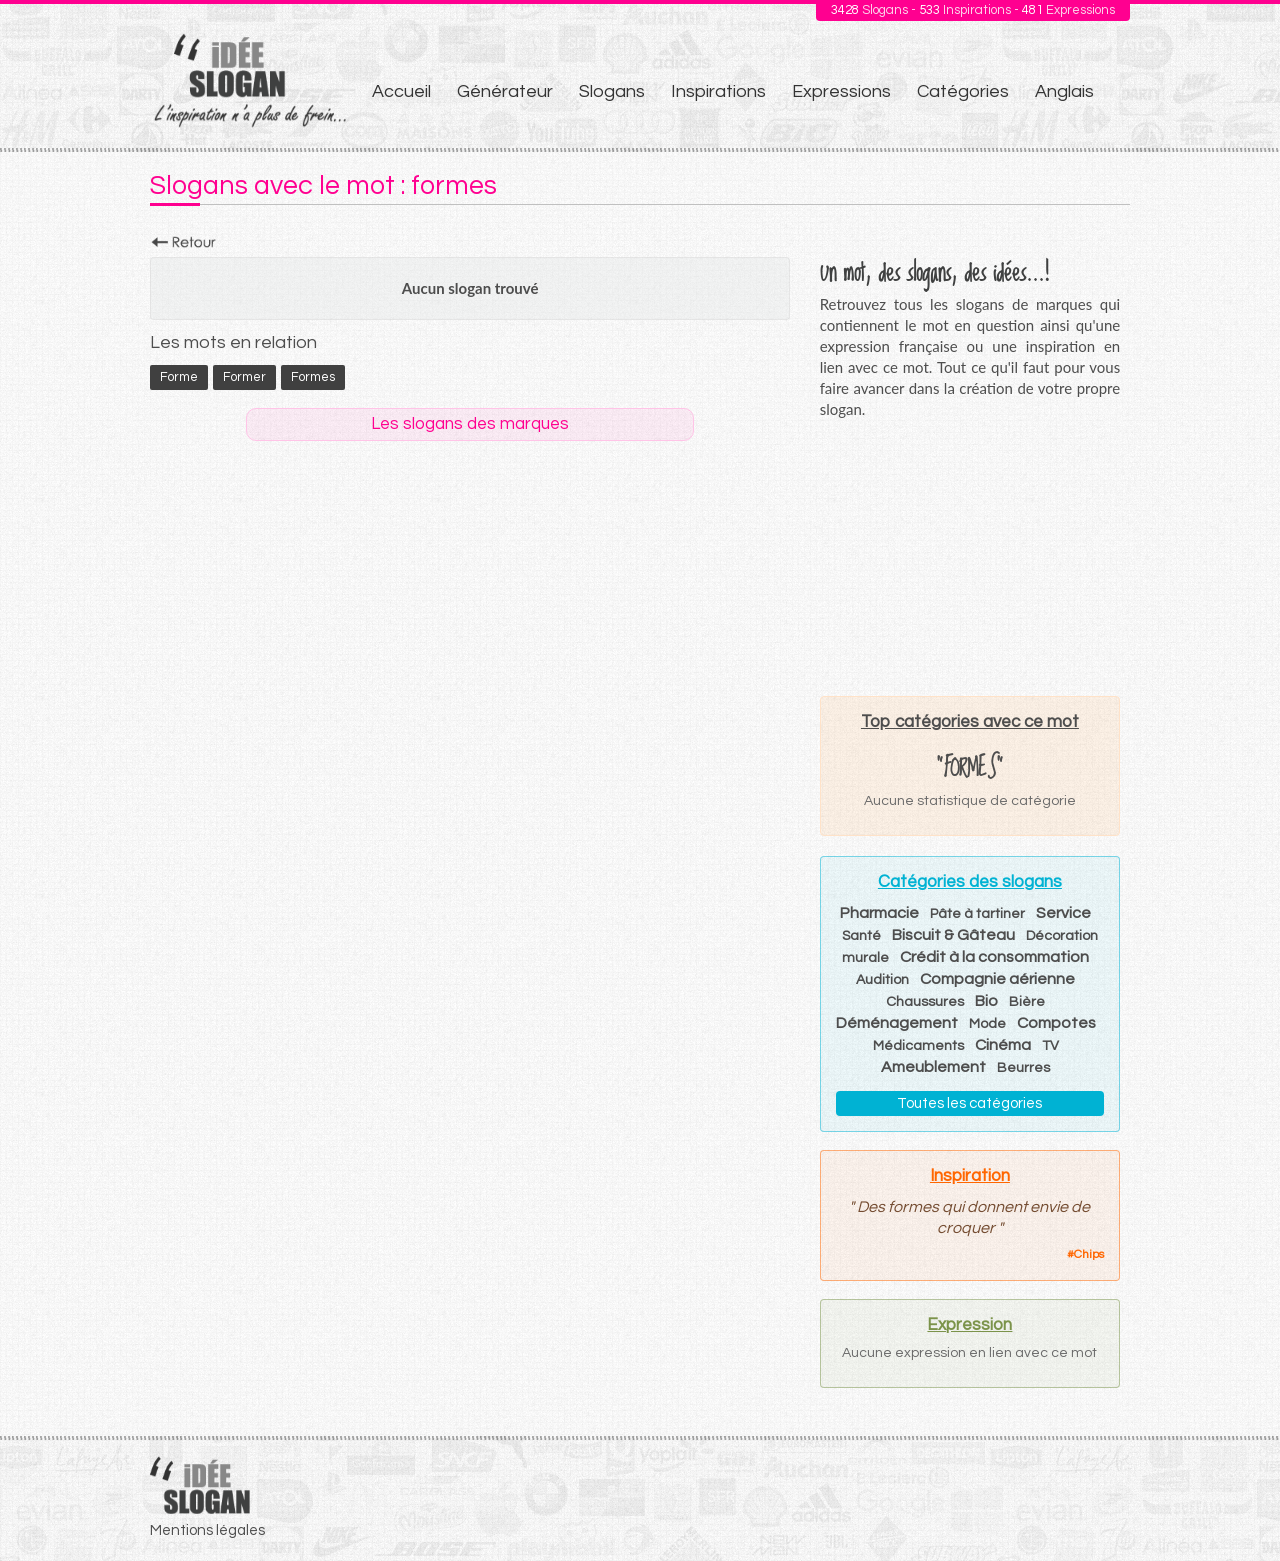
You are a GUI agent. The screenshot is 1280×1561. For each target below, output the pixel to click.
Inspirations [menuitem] (718, 91)
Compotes (1056, 1023)
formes (313, 377)
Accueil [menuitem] (401, 91)
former (244, 377)
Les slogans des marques (470, 424)
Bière (1027, 1002)
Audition (882, 980)
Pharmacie (879, 913)
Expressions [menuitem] (841, 91)
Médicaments (918, 1046)
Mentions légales (207, 1530)
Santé (861, 936)
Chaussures (925, 1002)
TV (1050, 1046)
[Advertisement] (970, 557)
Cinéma (1003, 1045)
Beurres (1023, 1068)
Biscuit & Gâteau (953, 935)
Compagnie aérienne (997, 979)
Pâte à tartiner (977, 914)
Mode (987, 1024)
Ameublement (933, 1067)
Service (1063, 913)
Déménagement (897, 1023)
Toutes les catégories (969, 1103)
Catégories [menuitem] (963, 91)
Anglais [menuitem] (1064, 91)
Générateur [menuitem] (505, 91)
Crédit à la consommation (994, 957)
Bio (986, 1001)
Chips (1089, 1254)
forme (179, 377)
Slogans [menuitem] (612, 91)
